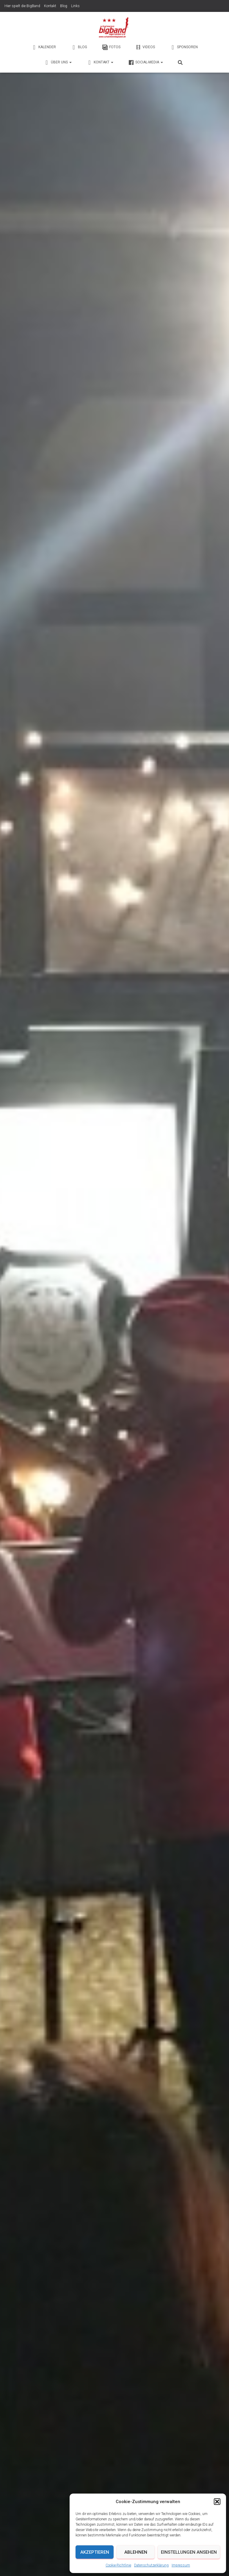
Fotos (111, 47)
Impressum (181, 2565)
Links (75, 6)
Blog (63, 6)
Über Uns (58, 62)
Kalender (43, 47)
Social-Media (145, 62)
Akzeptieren (94, 2552)
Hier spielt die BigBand (22, 6)
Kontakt (50, 6)
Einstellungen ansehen (189, 2552)
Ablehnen (135, 2552)
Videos (145, 47)
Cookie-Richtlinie (118, 2565)
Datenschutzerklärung (151, 2565)
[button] (217, 2502)
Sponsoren (184, 47)
